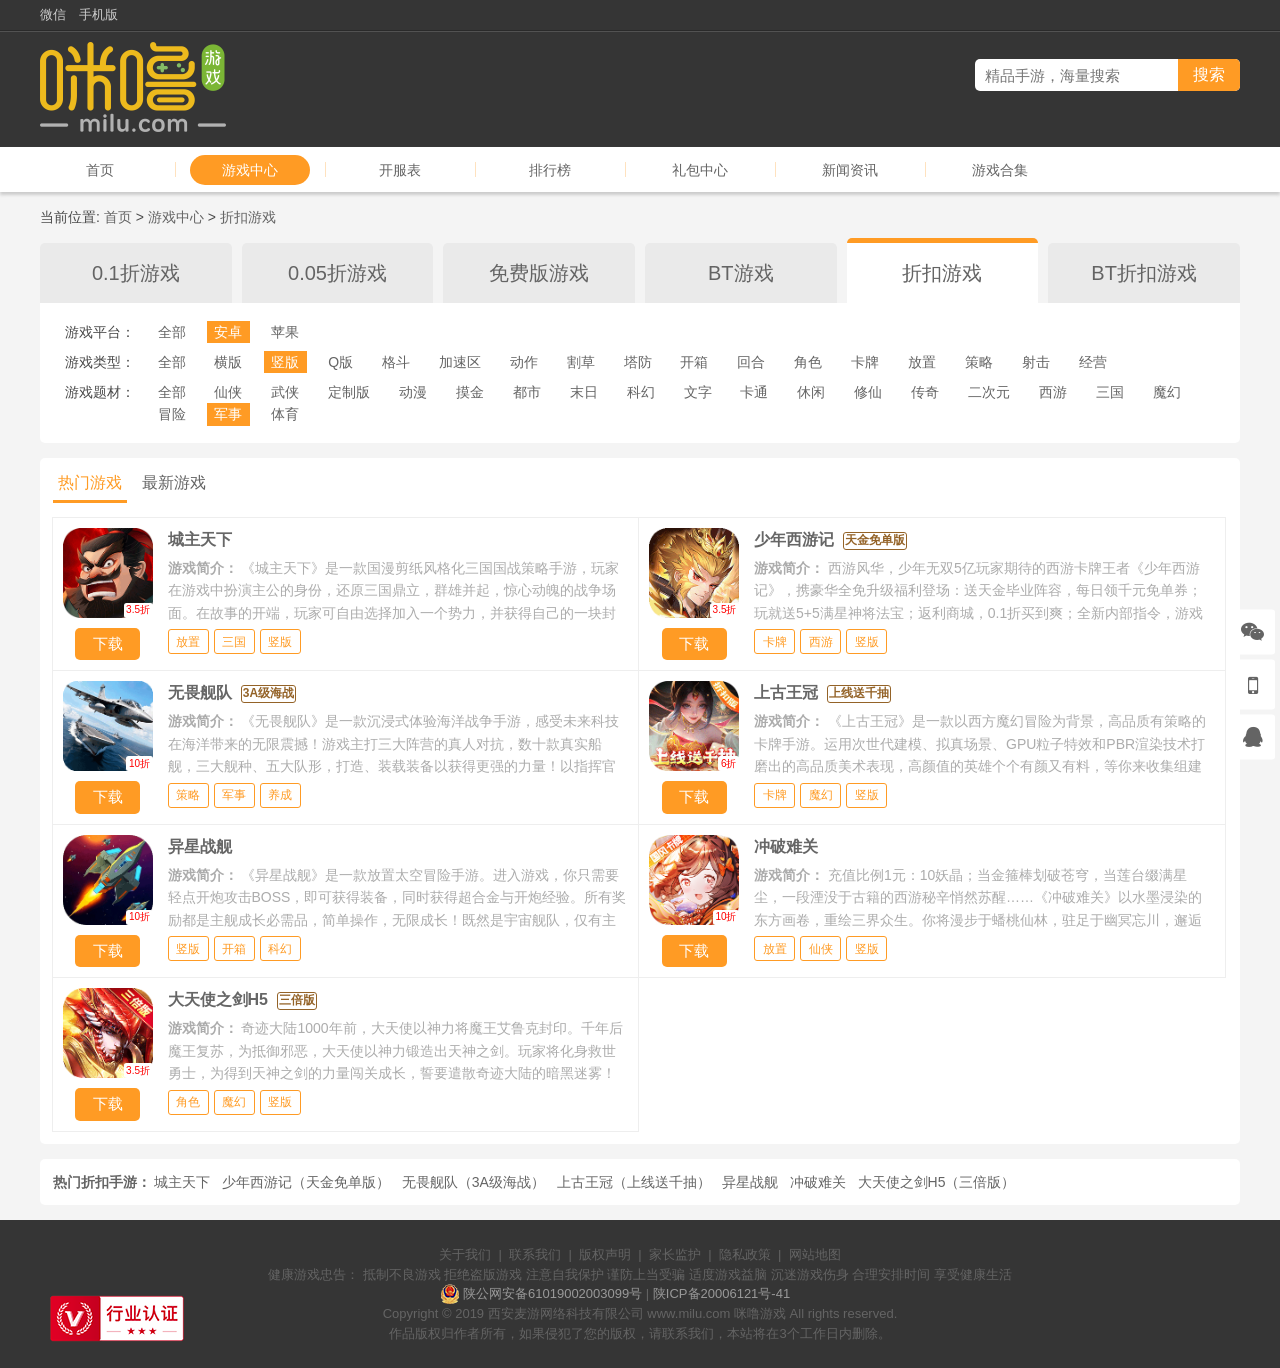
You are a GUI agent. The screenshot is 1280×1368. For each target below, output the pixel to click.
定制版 (349, 392)
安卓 (228, 332)
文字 (698, 392)
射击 (1036, 362)
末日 (584, 392)
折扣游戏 (248, 217)
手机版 (98, 14)
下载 (108, 643)
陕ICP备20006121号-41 (721, 1293)
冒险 (172, 414)
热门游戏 (90, 482)
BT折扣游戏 (1144, 273)
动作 (524, 362)
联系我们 (535, 1254)
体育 (285, 414)
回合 (751, 362)
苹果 (285, 332)
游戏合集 (1000, 170)
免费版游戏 (539, 273)
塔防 (638, 362)
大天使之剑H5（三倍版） (937, 1182)
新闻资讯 (850, 170)
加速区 (460, 362)
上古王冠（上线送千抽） (634, 1182)
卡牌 (865, 362)
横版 (228, 362)
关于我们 (465, 1254)
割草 (581, 362)
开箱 (694, 362)
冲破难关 (818, 1182)
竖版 (285, 362)
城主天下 (182, 1182)
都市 (527, 392)
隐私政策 (745, 1254)
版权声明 (605, 1254)
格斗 (396, 362)
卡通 (754, 392)
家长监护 (675, 1254)
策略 (979, 362)
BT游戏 (741, 273)
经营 (1093, 362)
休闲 (811, 392)
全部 (172, 332)
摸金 (470, 392)
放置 (922, 362)
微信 (53, 14)
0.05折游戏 (337, 273)
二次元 (989, 392)
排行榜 (550, 170)
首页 (100, 170)
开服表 (400, 170)
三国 (1110, 392)
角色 (808, 362)
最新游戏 (174, 482)
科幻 (641, 392)
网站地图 (815, 1254)
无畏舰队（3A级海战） (473, 1182)
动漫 (413, 392)
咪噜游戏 (760, 1313)
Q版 (340, 362)
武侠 (285, 392)
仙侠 (228, 392)
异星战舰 (750, 1182)
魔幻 (1167, 392)
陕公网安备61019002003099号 (552, 1293)
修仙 (868, 392)
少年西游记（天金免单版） (306, 1182)
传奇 (925, 392)
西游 (1053, 392)
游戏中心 (250, 170)
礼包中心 (700, 170)
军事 (228, 414)
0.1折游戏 (136, 273)
